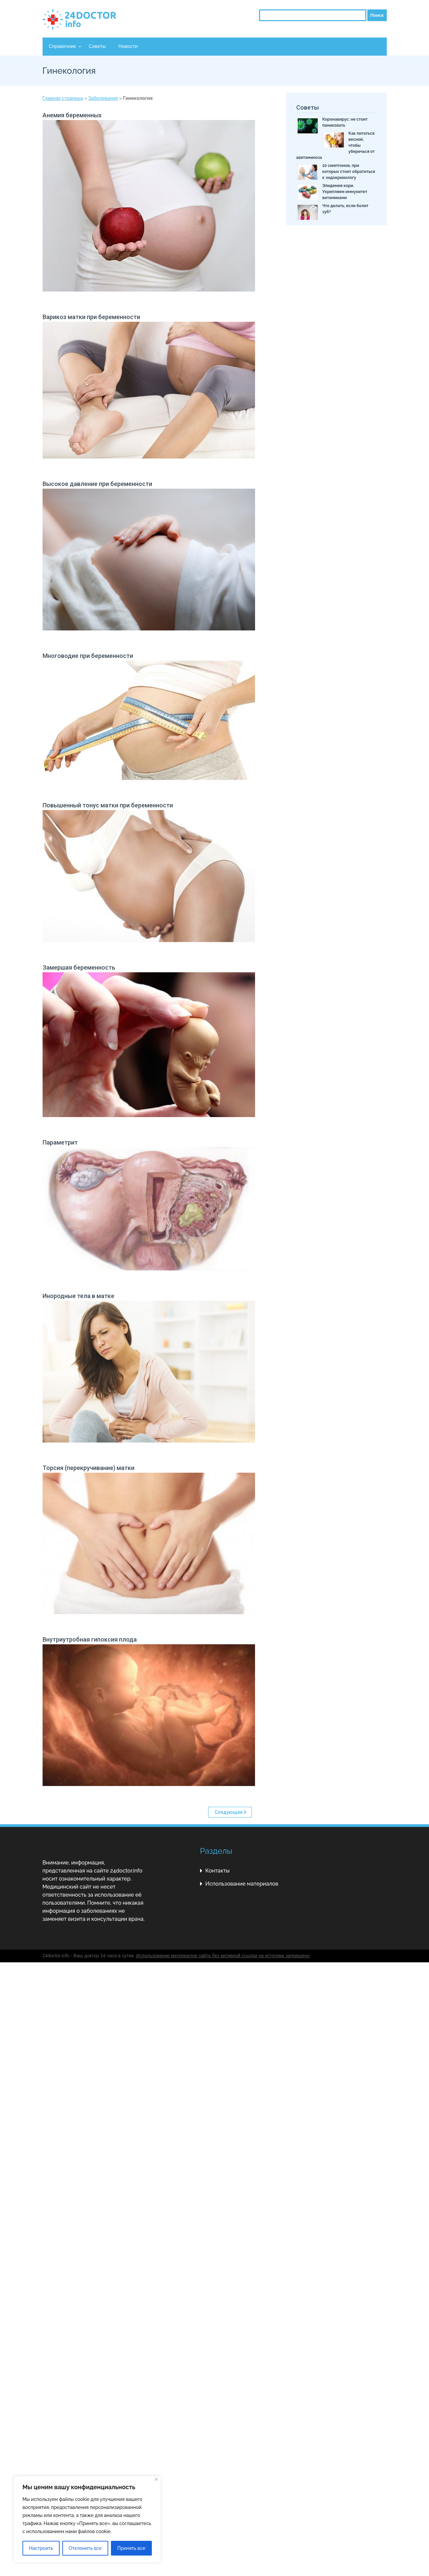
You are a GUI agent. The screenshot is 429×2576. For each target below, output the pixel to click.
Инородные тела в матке (78, 1295)
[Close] (156, 2479)
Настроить (41, 2548)
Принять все (131, 2548)
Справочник (62, 46)
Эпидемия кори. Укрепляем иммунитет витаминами (344, 191)
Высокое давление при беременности (97, 483)
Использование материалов (242, 1884)
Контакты (217, 1870)
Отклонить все (85, 2548)
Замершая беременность (79, 967)
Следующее (228, 1812)
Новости (128, 46)
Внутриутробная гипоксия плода (90, 1639)
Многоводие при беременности (88, 655)
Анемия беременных (72, 115)
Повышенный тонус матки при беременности (108, 805)
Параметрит (60, 1142)
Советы (97, 46)
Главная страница (63, 98)
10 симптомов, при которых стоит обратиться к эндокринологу (348, 171)
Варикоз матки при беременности (91, 316)
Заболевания (103, 98)
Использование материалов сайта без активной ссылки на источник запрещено (223, 1955)
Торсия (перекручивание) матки (88, 1467)
